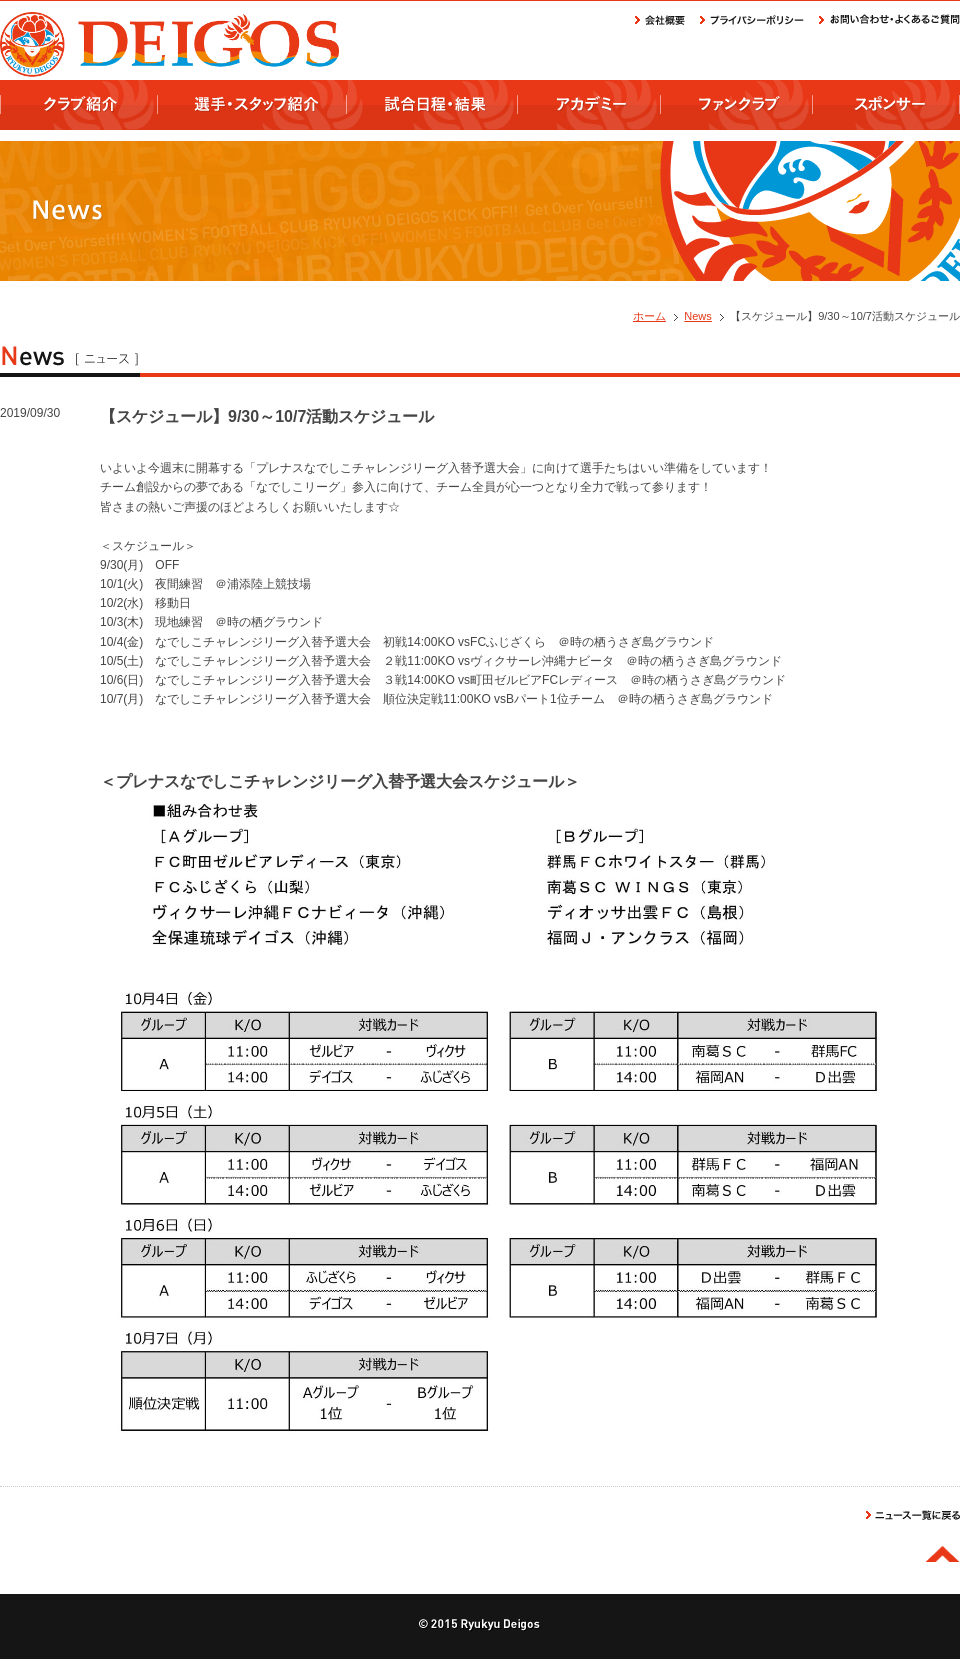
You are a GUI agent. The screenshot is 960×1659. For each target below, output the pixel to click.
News (698, 316)
